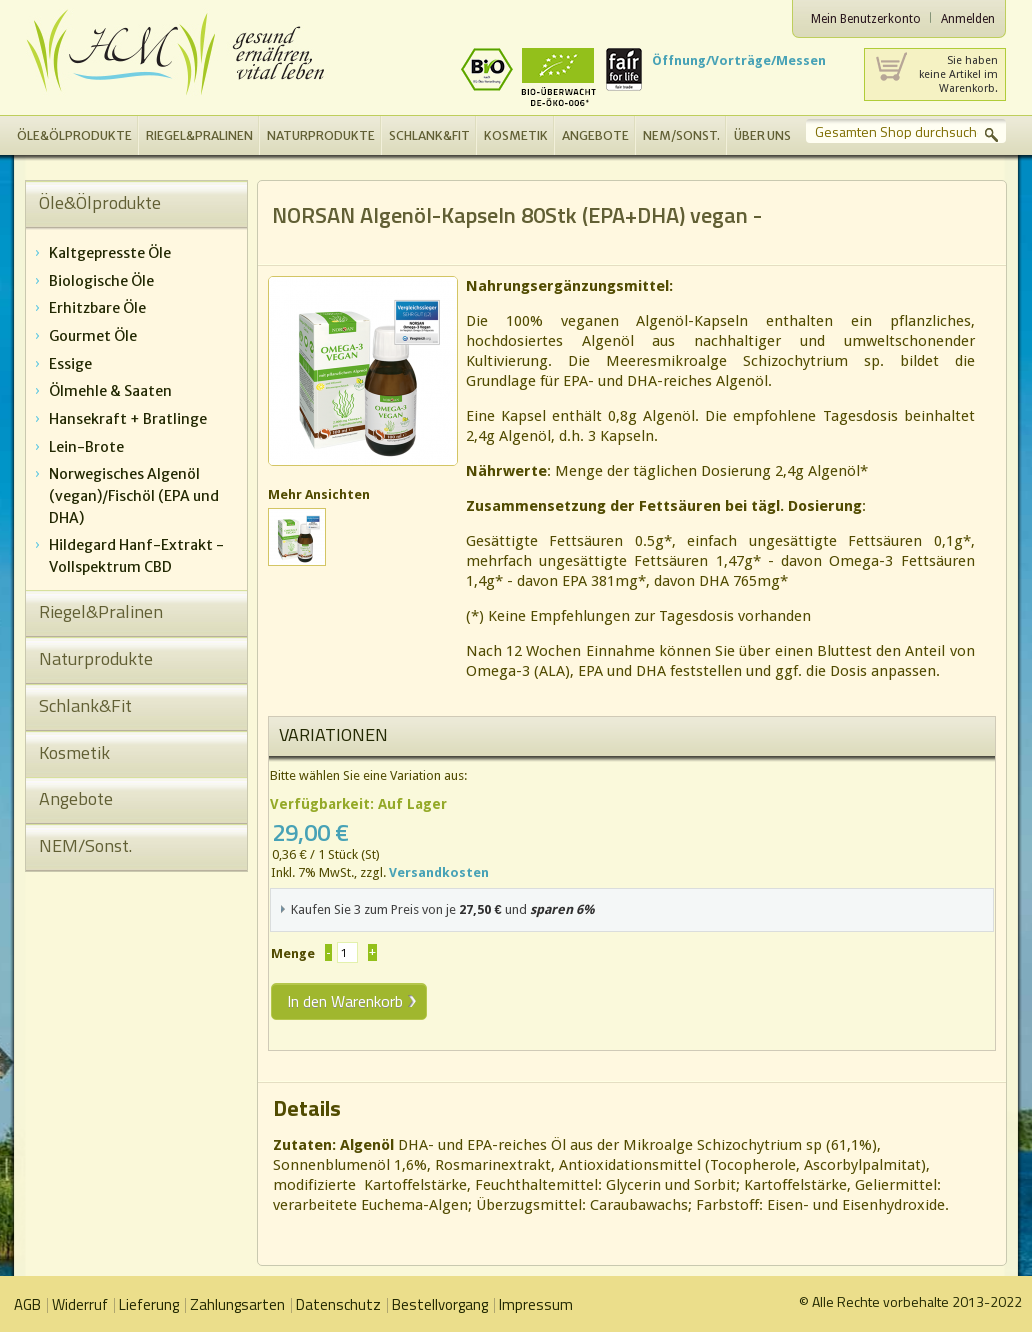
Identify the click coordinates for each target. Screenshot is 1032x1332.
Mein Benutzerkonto (866, 19)
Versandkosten (439, 872)
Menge (293, 953)
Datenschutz (338, 1304)
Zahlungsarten (237, 1304)
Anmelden (968, 19)
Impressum (536, 1304)
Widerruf (80, 1304)
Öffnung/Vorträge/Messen (739, 60)
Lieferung (149, 1304)
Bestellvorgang (440, 1304)
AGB (27, 1304)
